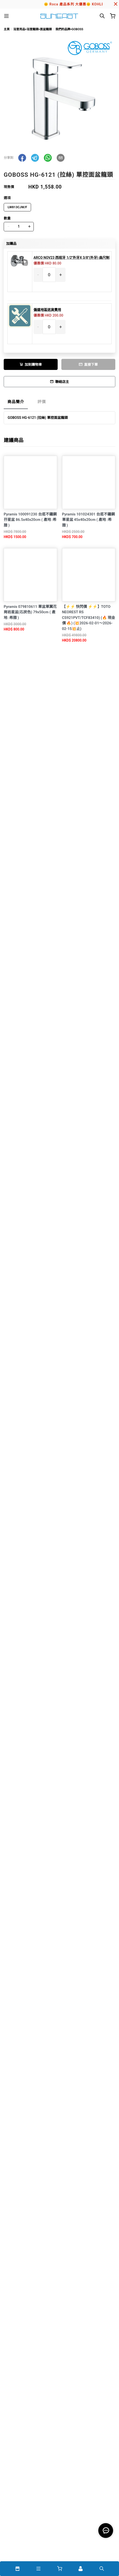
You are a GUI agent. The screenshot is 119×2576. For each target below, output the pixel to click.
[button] (22, 158)
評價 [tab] (41, 401)
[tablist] (59, 403)
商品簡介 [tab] (15, 401)
